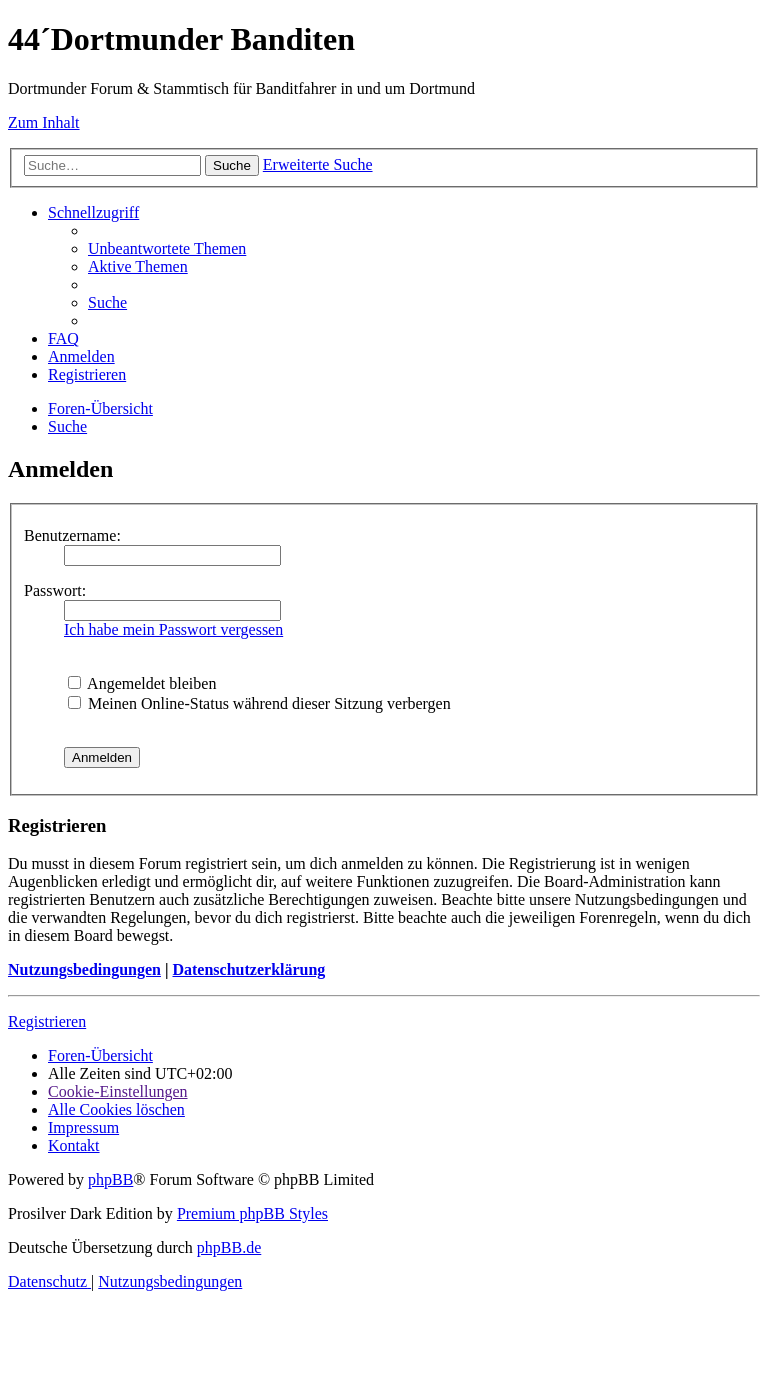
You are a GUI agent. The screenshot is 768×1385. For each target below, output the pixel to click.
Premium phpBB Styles (252, 1213)
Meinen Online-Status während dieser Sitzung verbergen (259, 703)
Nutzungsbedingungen (84, 969)
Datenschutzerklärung (248, 969)
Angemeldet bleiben (142, 683)
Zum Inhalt (44, 122)
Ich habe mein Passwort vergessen (173, 629)
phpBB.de (229, 1247)
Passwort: (55, 590)
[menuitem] (167, 248)
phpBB (110, 1179)
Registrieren (47, 1021)
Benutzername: (72, 535)
